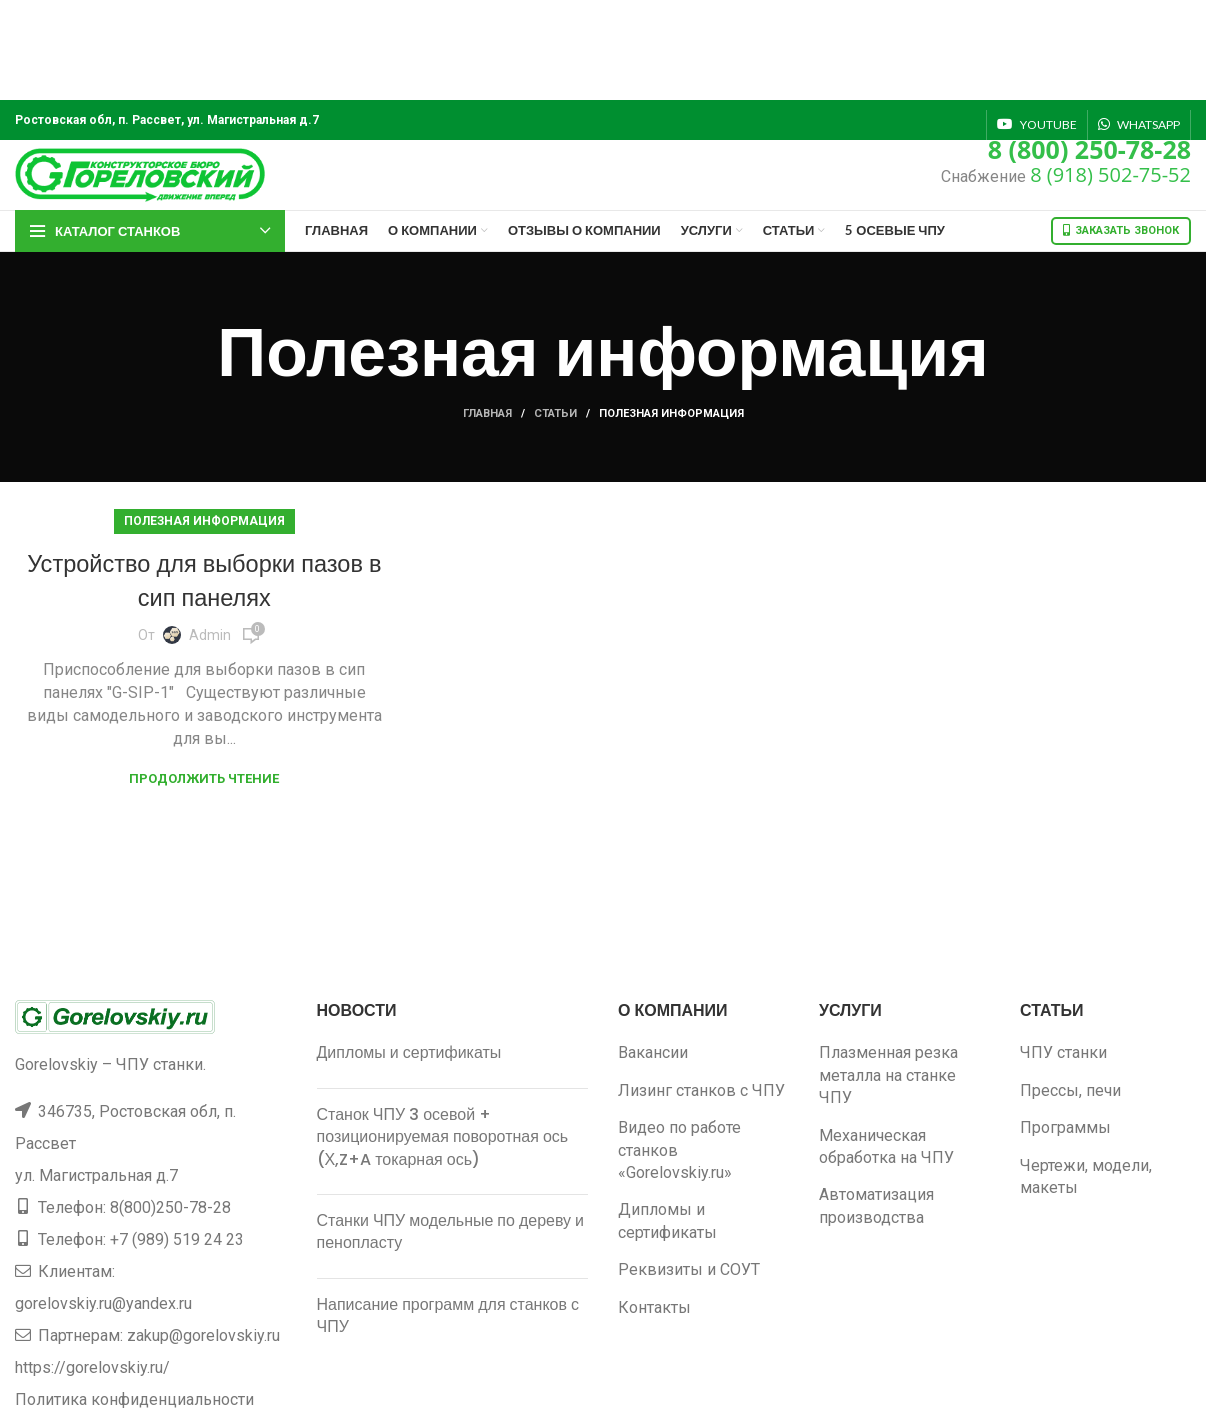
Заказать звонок (1121, 231)
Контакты (654, 1307)
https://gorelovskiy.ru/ (92, 1367)
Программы (1065, 1127)
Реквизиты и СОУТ (689, 1269)
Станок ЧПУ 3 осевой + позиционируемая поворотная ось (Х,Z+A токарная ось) (443, 1137)
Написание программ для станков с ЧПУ (448, 1315)
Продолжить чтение (204, 778)
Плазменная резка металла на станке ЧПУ (888, 1075)
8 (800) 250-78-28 (1089, 149)
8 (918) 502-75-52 (1110, 174)
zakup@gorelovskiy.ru (203, 1335)
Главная (487, 413)
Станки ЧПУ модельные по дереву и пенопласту (451, 1231)
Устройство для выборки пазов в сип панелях (204, 580)
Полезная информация (204, 521)
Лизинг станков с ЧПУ (701, 1090)
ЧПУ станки (1063, 1052)
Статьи (555, 413)
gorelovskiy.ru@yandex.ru (103, 1303)
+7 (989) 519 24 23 (177, 1239)
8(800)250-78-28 (170, 1207)
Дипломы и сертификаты (409, 1052)
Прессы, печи (1070, 1090)
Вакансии (653, 1052)
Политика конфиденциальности (134, 1399)
